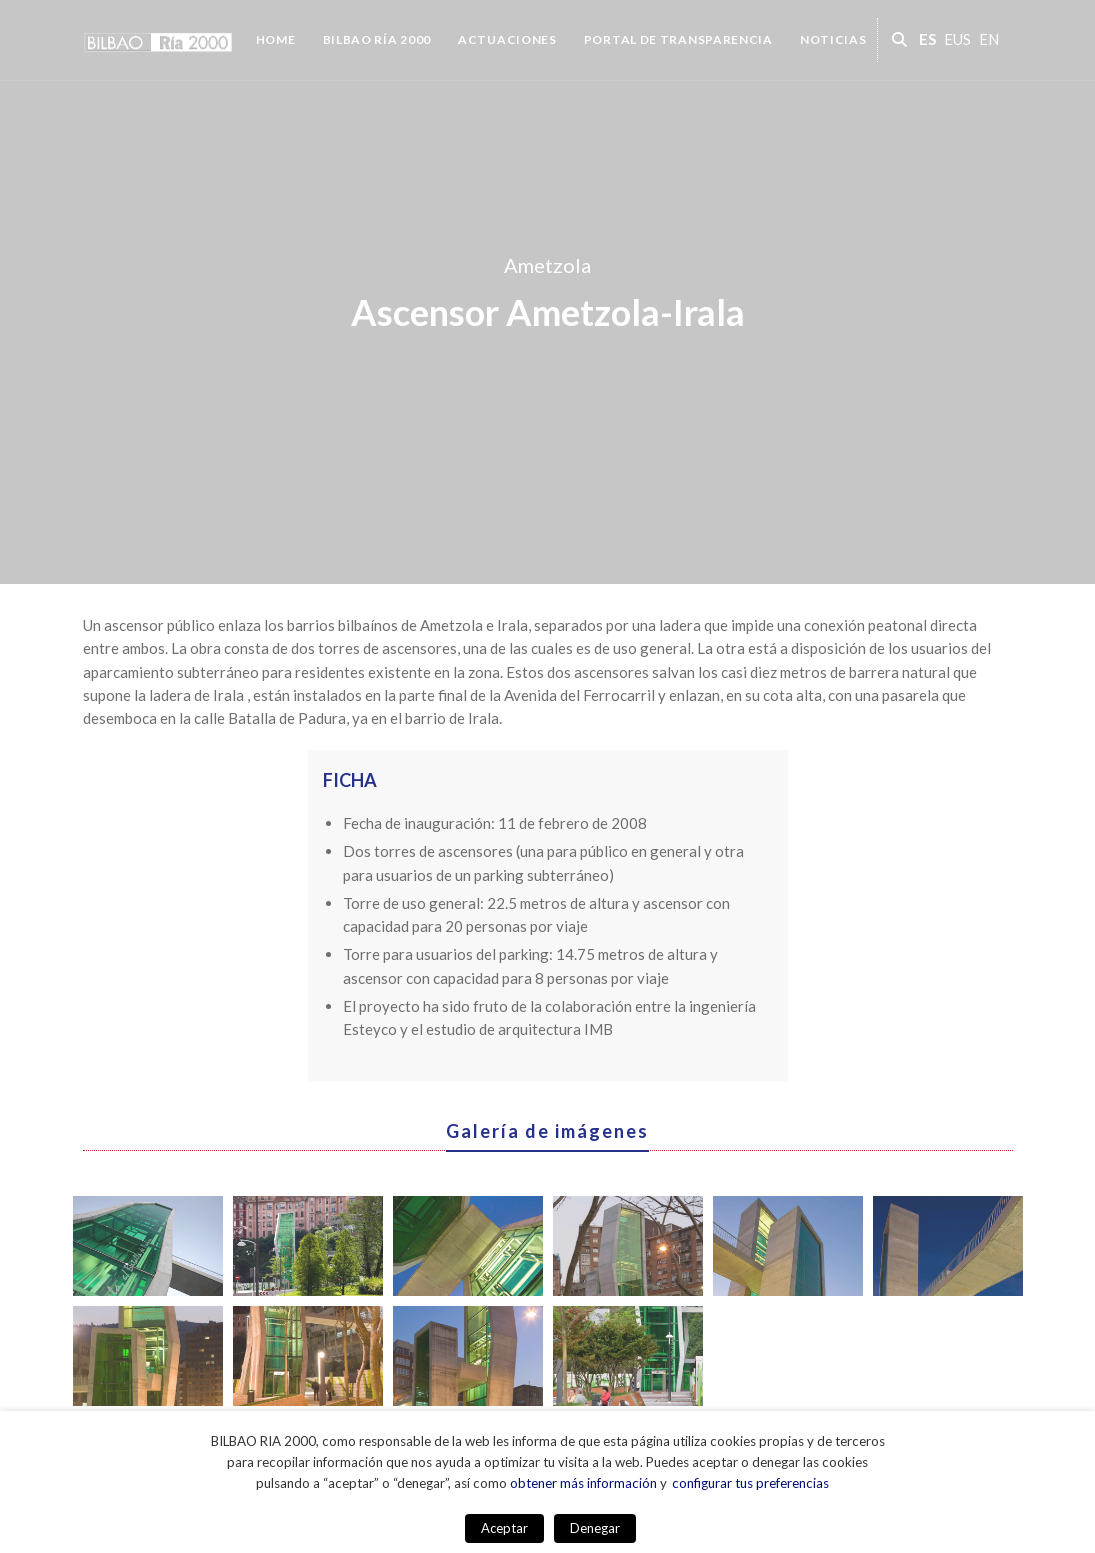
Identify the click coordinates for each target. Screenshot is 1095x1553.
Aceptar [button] (504, 1528)
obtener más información (583, 1483)
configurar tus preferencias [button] (750, 1483)
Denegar (595, 1528)
